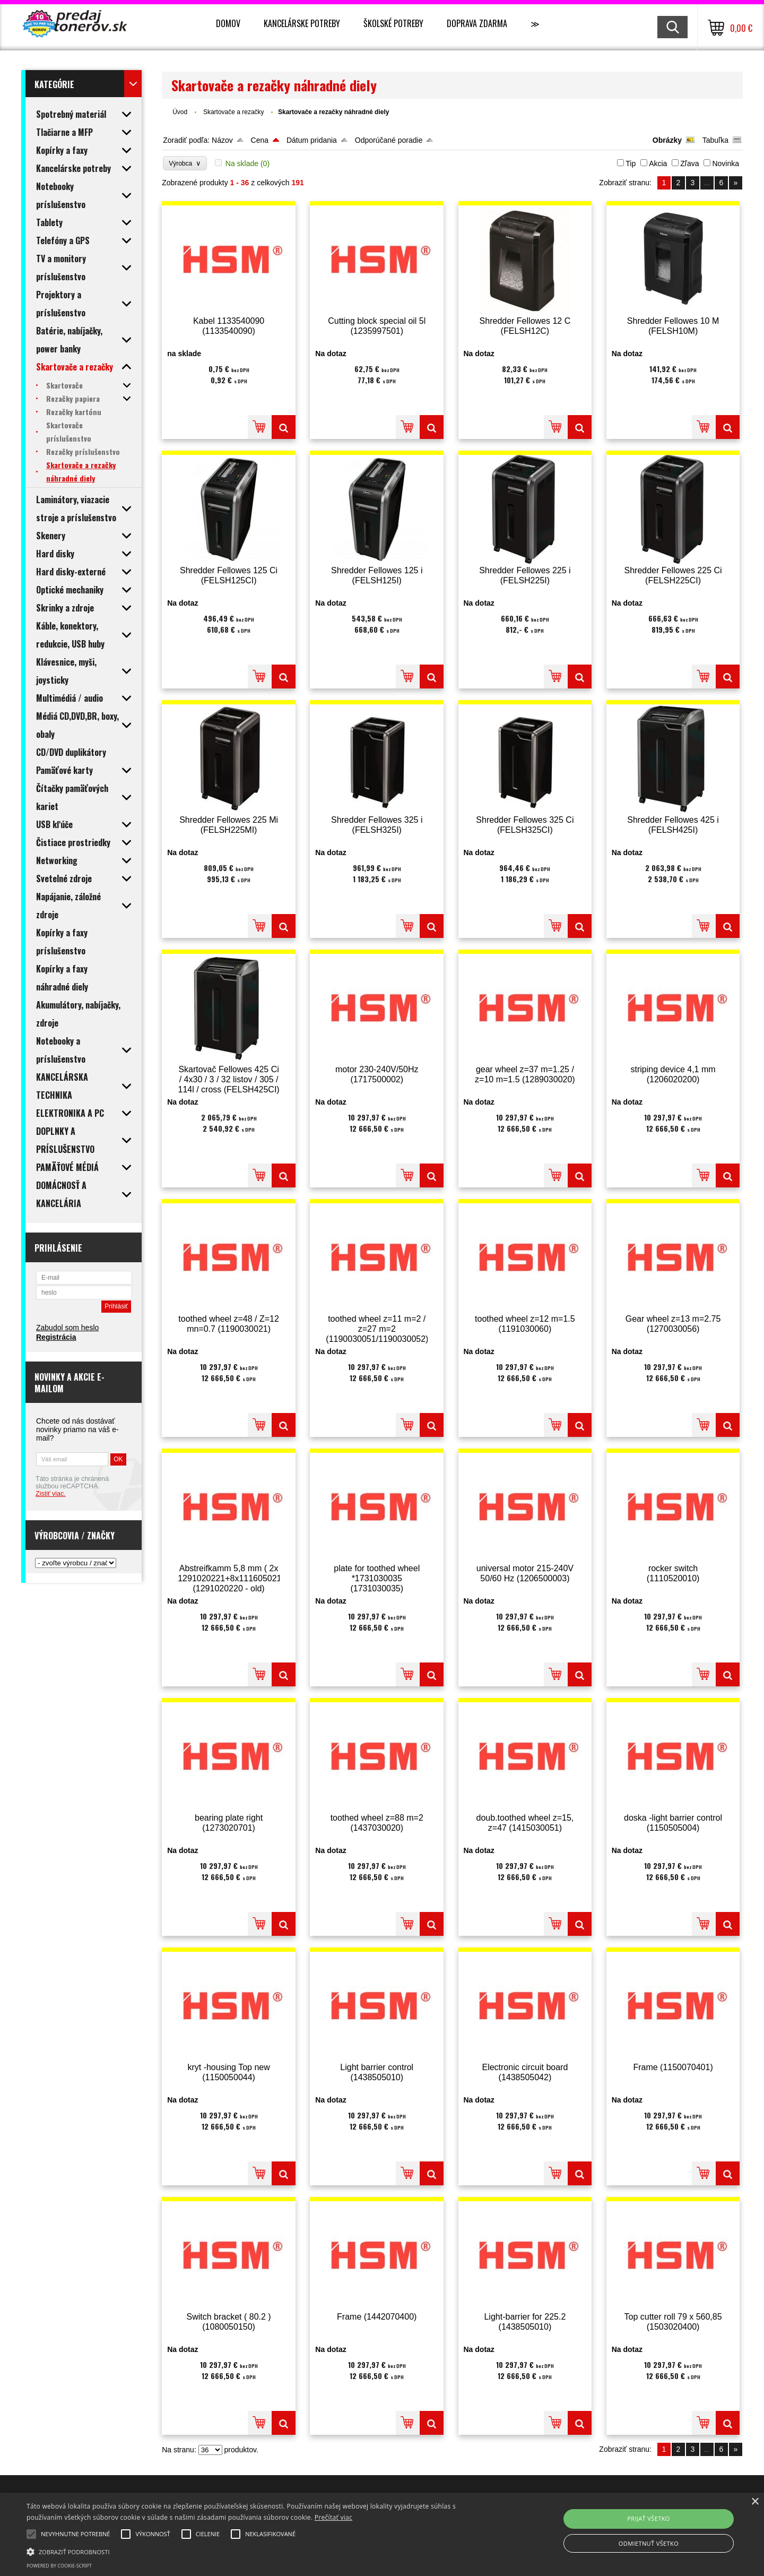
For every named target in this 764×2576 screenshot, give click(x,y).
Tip (631, 163)
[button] (258, 2551)
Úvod (179, 112)
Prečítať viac (333, 2517)
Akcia (658, 163)
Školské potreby (393, 23)
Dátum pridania (311, 140)
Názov (222, 140)
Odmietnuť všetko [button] (649, 2543)
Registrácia (56, 1337)
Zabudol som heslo (67, 1327)
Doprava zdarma (477, 23)
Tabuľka (715, 140)
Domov (228, 23)
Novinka (725, 163)
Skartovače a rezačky (234, 112)
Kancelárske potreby (302, 23)
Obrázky (667, 140)
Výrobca (185, 163)
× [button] (755, 2502)
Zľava (689, 163)
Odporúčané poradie (389, 140)
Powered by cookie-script (59, 2565)
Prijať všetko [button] (648, 2518)
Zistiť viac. (51, 1493)
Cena (259, 140)
